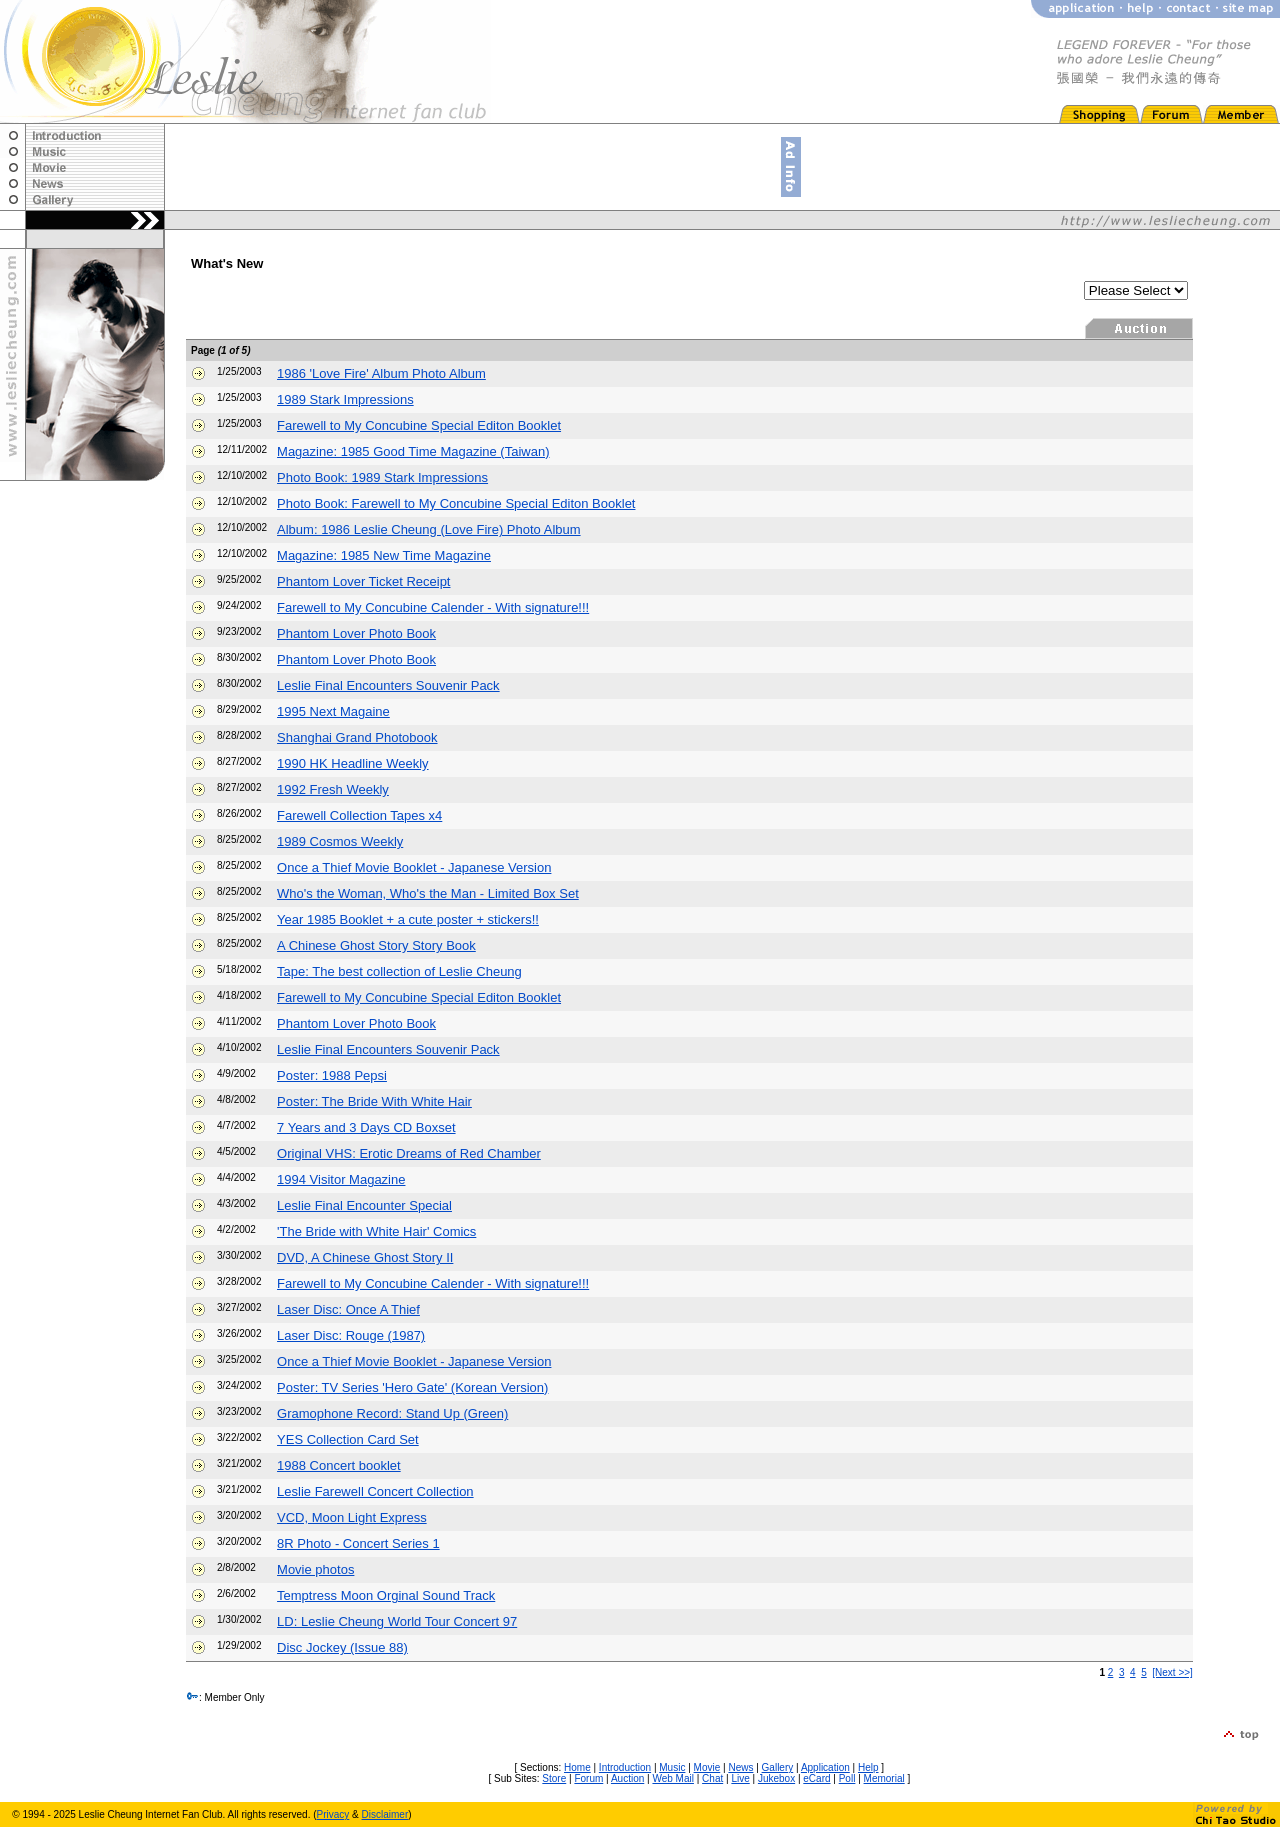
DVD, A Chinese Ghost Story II (365, 1257)
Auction (627, 1778)
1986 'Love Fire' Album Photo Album (381, 373)
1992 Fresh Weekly (333, 789)
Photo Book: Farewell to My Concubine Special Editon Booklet (456, 503)
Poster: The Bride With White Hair (374, 1101)
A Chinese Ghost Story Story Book (376, 945)
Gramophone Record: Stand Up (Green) (392, 1413)
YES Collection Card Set (348, 1439)
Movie (707, 1767)
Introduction (625, 1767)
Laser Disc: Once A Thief (348, 1309)
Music (672, 1767)
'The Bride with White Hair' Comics (376, 1231)
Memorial (884, 1778)
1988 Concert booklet (339, 1465)
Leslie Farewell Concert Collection (375, 1491)
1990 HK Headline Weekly (353, 763)
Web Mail (673, 1778)
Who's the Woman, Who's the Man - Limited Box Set (428, 893)
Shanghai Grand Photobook (357, 737)
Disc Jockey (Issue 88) (342, 1647)
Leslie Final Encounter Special (364, 1205)
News (740, 1767)
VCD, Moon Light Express (352, 1517)
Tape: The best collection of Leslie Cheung (399, 971)
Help (868, 1767)
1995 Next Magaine (333, 711)
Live (740, 1778)
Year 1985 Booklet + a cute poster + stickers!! (408, 919)
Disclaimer (385, 1814)
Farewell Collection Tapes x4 (359, 815)
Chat (712, 1778)
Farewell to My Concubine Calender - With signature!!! (433, 607)
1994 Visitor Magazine (341, 1179)
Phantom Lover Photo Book (356, 633)
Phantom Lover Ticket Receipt (363, 581)
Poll (847, 1778)
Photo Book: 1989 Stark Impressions (382, 477)
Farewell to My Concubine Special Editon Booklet (419, 425)
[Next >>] (1172, 1672)
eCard (816, 1778)
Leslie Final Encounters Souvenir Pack (388, 685)
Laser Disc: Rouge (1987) (351, 1335)
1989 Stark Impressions (345, 399)
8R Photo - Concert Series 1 (358, 1543)
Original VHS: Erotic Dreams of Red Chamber (409, 1153)
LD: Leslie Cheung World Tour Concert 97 (397, 1621)
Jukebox (776, 1778)
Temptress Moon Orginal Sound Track (386, 1595)
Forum (588, 1778)
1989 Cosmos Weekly (340, 841)
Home (577, 1767)
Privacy (333, 1814)
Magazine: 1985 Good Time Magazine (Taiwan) (413, 451)
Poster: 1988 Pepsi (332, 1075)
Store (554, 1778)
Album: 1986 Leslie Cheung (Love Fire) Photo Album (429, 529)
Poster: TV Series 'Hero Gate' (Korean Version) (412, 1387)
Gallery (778, 1767)
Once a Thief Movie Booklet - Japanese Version (414, 867)
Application (825, 1767)
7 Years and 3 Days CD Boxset (366, 1127)
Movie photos (315, 1569)
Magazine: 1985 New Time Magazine (384, 555)
